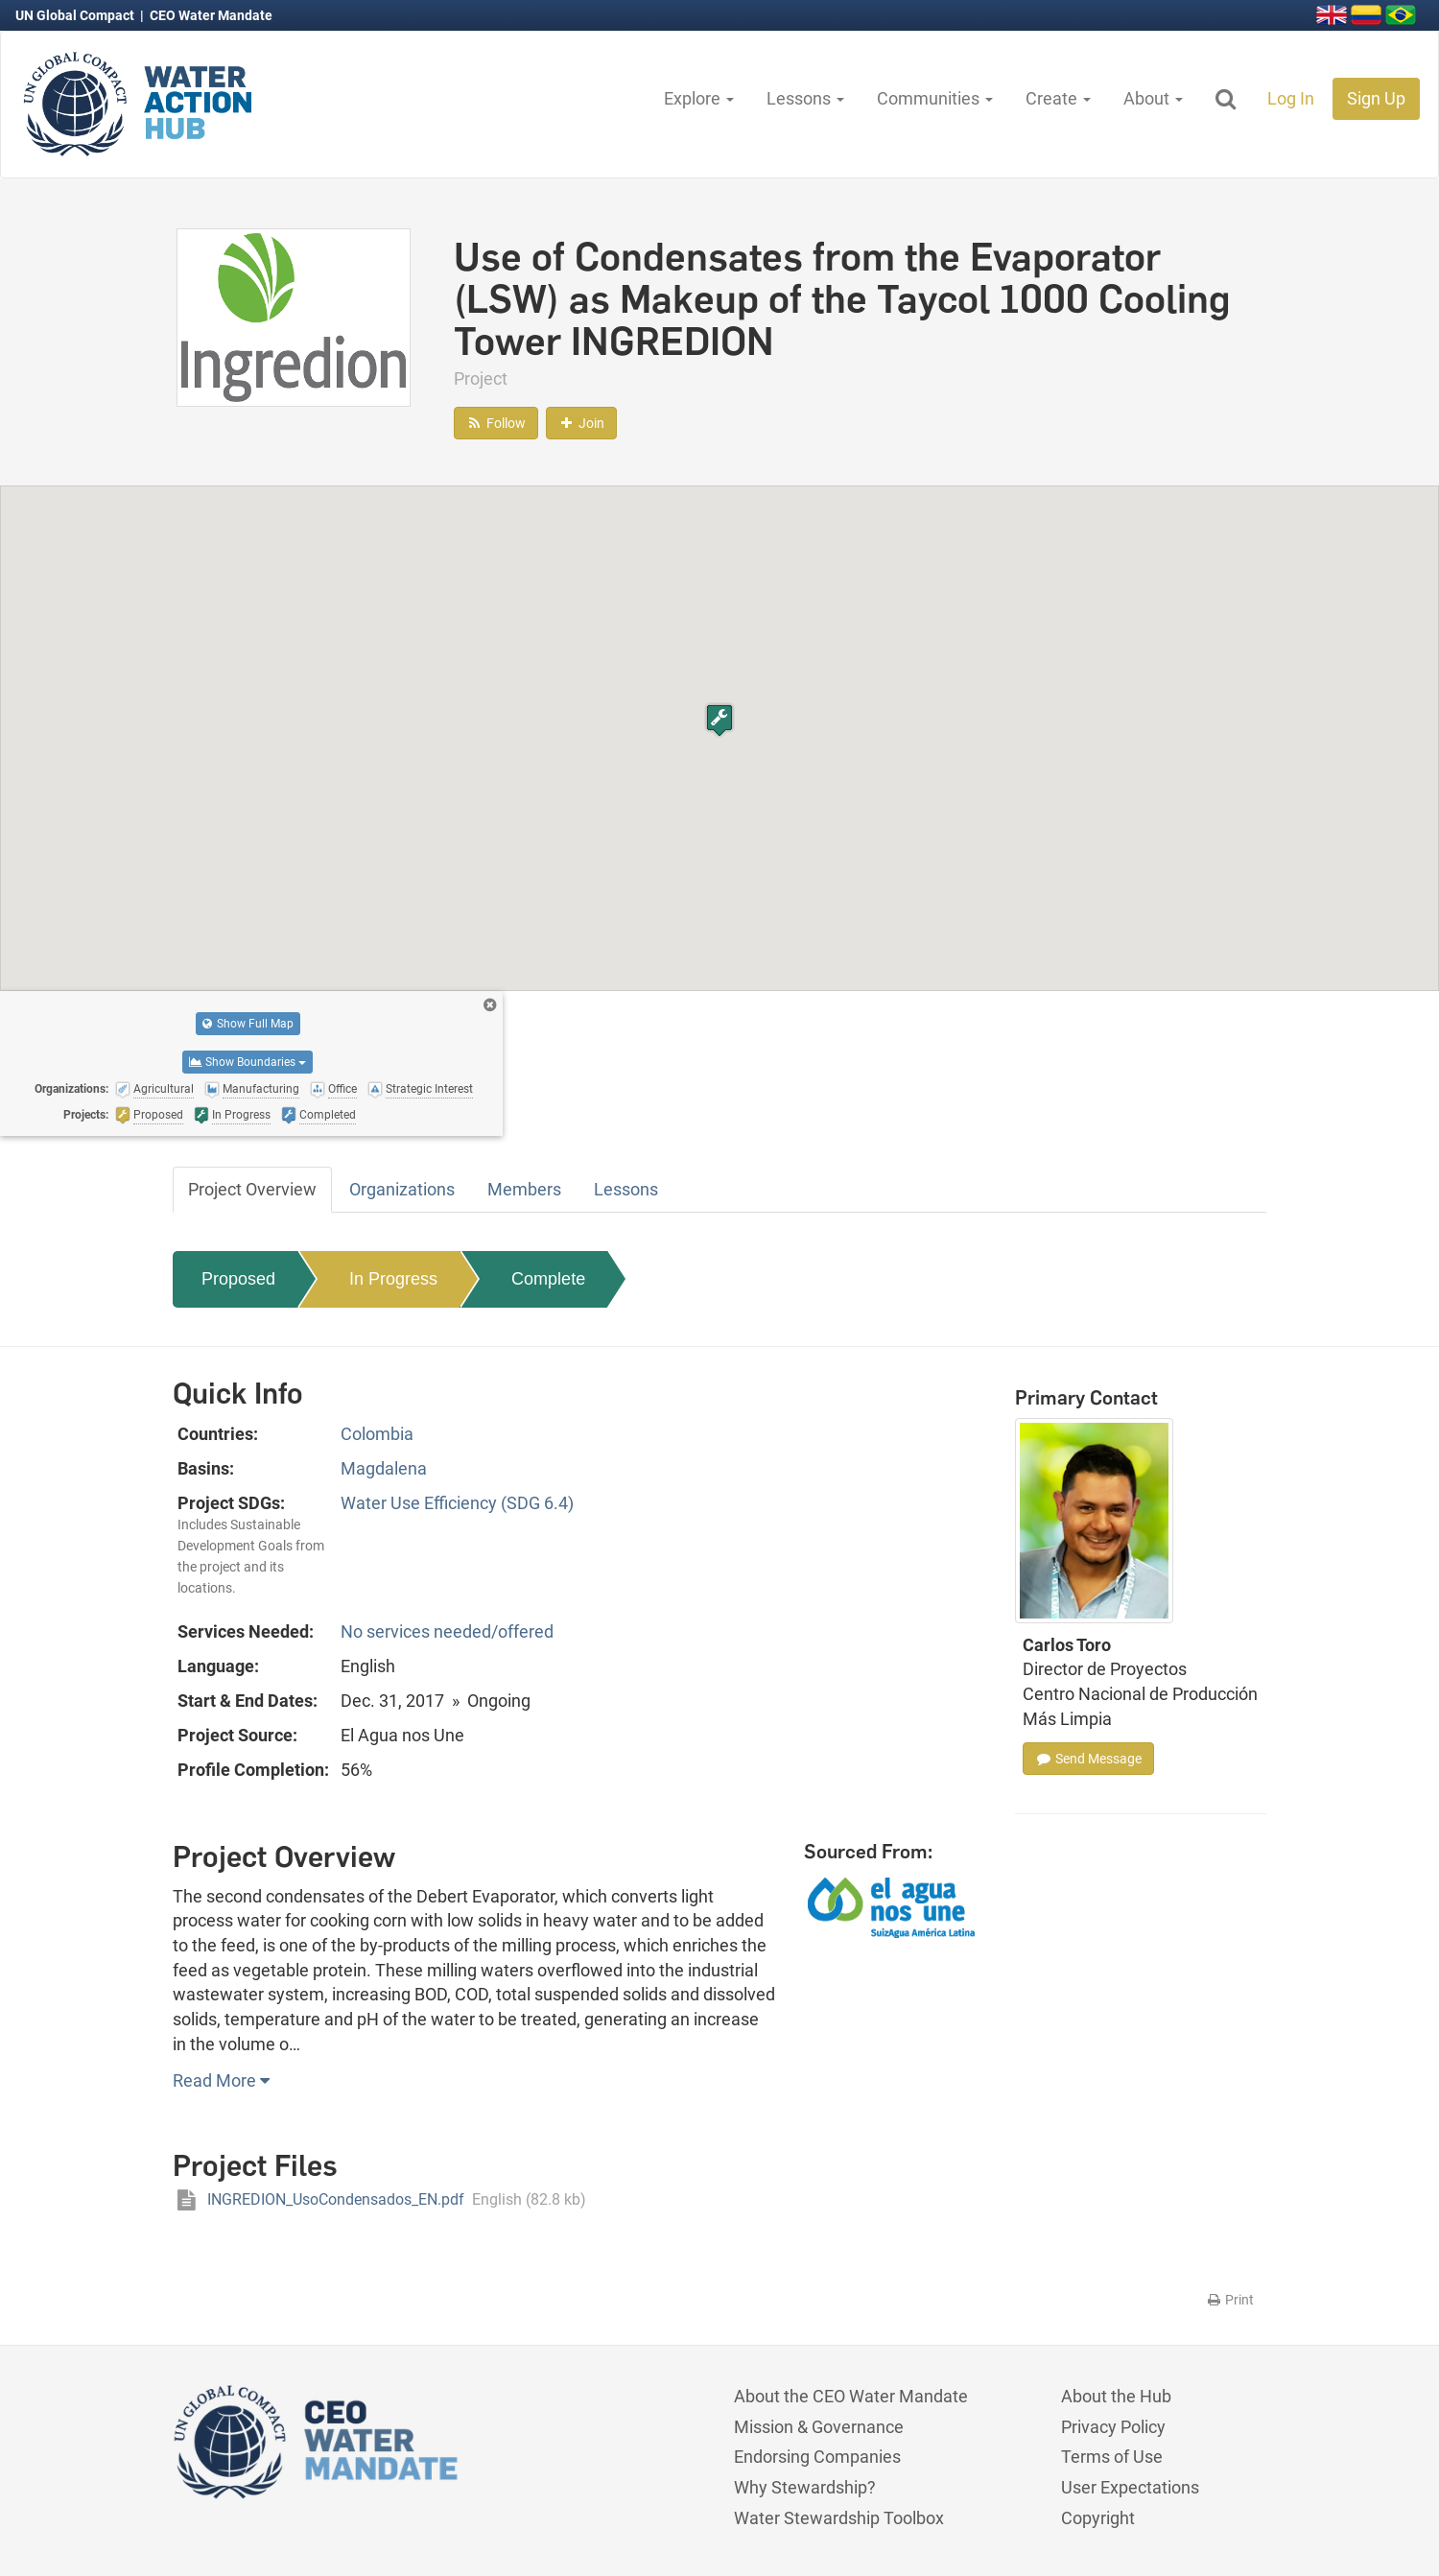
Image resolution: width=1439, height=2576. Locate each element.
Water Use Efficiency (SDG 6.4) (457, 1503)
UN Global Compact (76, 15)
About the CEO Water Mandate (851, 2396)
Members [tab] (524, 1189)
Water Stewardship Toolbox (839, 2518)
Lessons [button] (805, 98)
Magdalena (384, 1468)
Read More (221, 2080)
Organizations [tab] (402, 1189)
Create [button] (1058, 98)
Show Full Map (248, 1023)
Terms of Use (1112, 2456)
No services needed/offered (447, 1631)
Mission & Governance (819, 2427)
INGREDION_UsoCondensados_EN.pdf (379, 2199)
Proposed (238, 1278)
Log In (1290, 98)
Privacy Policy (1113, 2427)
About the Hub (1116, 2396)
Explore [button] (699, 98)
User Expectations (1130, 2487)
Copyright (1098, 2518)
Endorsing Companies (817, 2456)
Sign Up (1376, 98)
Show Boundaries (247, 1062)
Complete (548, 1278)
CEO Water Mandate (211, 15)
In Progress (393, 1278)
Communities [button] (935, 98)
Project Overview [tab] (252, 1189)
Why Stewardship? (805, 2487)
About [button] (1153, 98)
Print (1229, 2299)
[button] (719, 720)
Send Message (1088, 1758)
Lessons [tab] (626, 1189)
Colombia (377, 1434)
